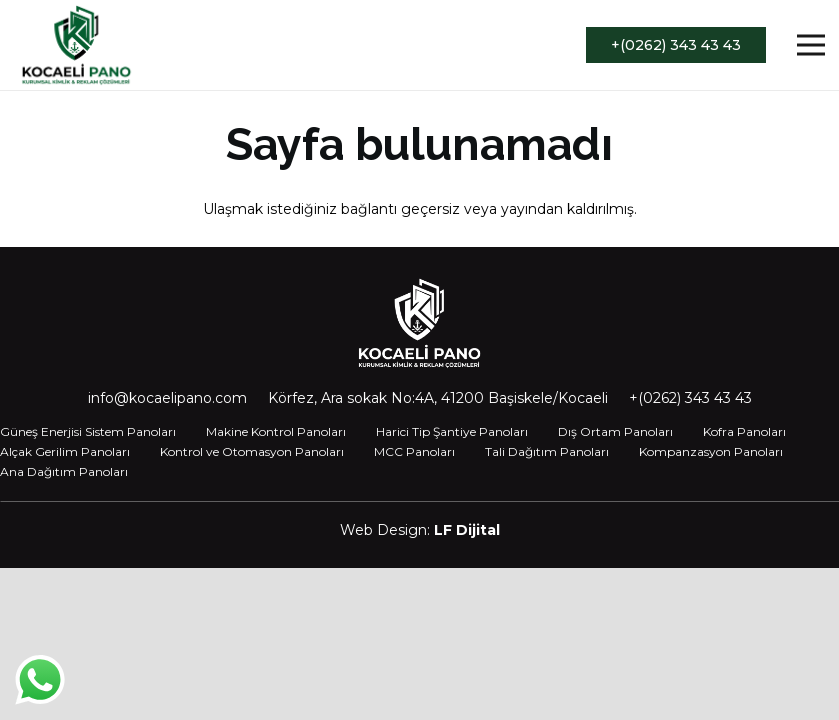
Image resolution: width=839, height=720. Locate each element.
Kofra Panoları (744, 431)
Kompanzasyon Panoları (711, 451)
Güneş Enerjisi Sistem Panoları (88, 431)
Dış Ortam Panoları (615, 431)
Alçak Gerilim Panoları (65, 451)
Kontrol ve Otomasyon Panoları (252, 451)
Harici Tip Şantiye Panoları (452, 431)
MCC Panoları (414, 451)
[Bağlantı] (77, 45)
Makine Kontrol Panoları (276, 431)
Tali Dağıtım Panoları (547, 451)
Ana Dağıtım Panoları (64, 471)
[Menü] (811, 45)
